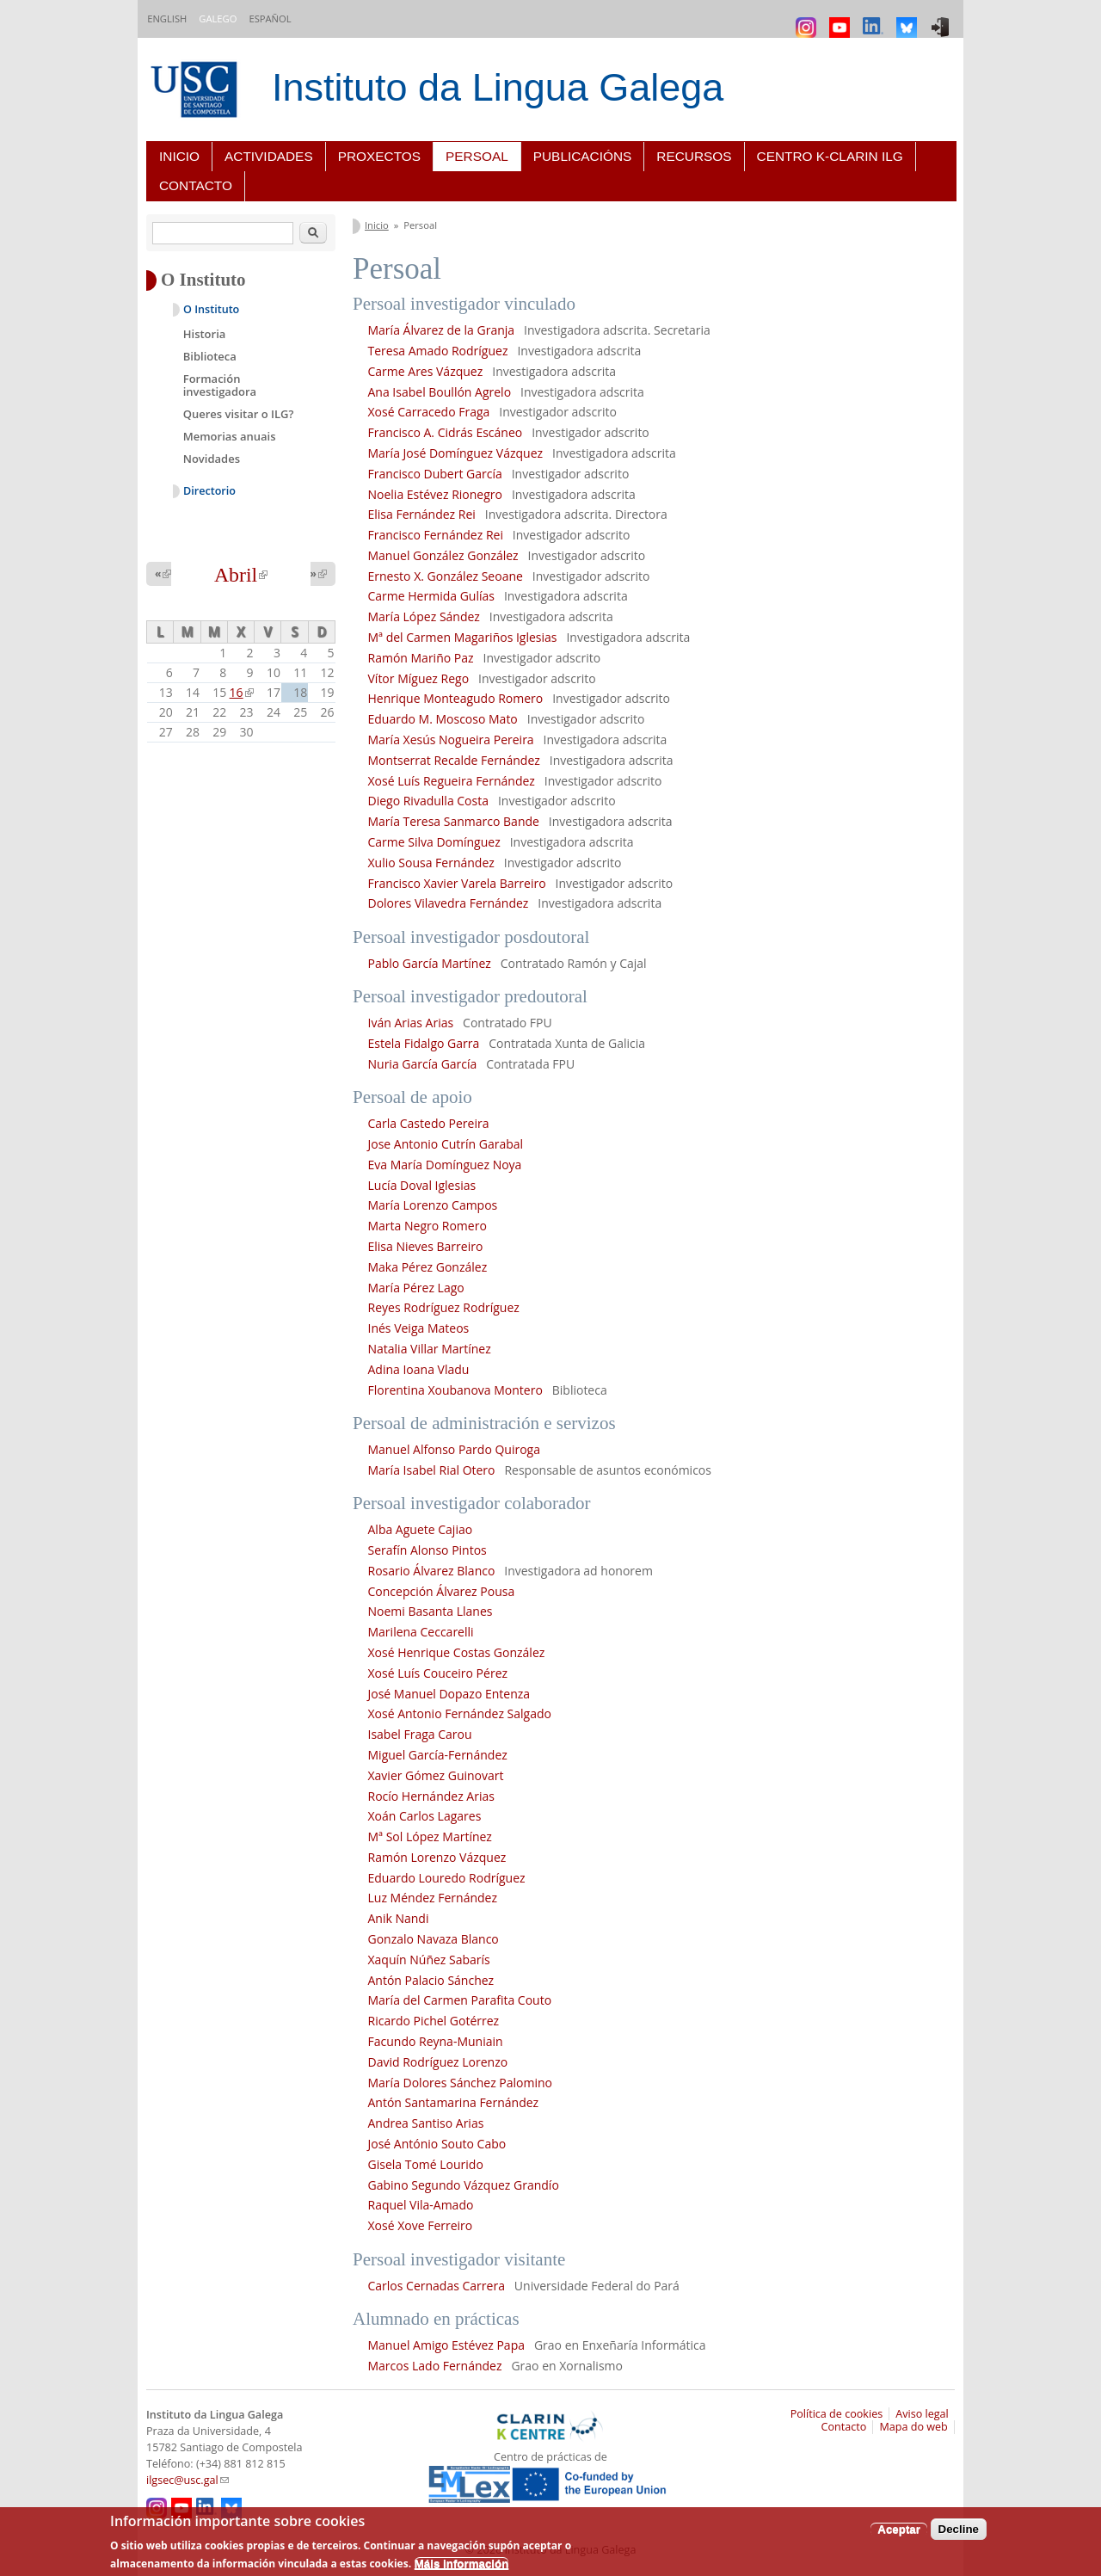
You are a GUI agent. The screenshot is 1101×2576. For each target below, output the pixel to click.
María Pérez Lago (416, 1287)
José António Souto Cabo (437, 2143)
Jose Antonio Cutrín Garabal (446, 1144)
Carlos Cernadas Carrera (436, 2285)
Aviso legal (922, 2413)
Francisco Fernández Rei (435, 535)
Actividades (269, 156)
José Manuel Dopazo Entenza (449, 1693)
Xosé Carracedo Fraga (429, 412)
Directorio (209, 491)
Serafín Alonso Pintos (427, 1550)
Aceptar (898, 2529)
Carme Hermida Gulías (431, 596)
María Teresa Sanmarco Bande (453, 821)
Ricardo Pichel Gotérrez (434, 2020)
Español (270, 18)
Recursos (693, 156)
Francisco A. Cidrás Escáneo (445, 432)
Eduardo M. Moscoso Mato (443, 719)
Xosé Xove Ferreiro (420, 2225)
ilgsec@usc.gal (187, 2480)
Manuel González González (445, 555)
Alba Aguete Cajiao (420, 1529)
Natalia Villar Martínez (429, 1348)
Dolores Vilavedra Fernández (448, 903)
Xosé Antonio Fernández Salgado (459, 1713)
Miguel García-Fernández (437, 1755)
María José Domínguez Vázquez (456, 453)
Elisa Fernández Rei (422, 514)
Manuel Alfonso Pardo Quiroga (454, 1449)
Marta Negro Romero (429, 1225)
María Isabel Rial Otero (431, 1470)
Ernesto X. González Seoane (445, 576)
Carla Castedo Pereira (428, 1123)
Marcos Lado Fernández (435, 2365)
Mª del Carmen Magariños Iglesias (462, 637)
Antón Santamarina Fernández (453, 2102)
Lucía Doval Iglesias (423, 1185)
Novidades (211, 458)
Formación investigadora (219, 385)
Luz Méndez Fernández (433, 1897)
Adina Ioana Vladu (419, 1369)
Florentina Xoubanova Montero (455, 1390)
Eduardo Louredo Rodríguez (447, 1878)
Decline (958, 2529)
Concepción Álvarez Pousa (441, 1591)
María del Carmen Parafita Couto (460, 2000)
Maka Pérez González (429, 1267)
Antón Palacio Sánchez (431, 1980)
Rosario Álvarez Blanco (431, 1570)
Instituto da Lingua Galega (497, 87)
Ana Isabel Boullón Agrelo (440, 392)
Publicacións (582, 156)
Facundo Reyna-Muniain (435, 2041)
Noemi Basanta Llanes (430, 1611)
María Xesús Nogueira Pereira (451, 739)
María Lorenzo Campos (433, 1205)
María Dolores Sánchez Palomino (460, 2082)
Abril (241, 575)
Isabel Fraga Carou (420, 1734)
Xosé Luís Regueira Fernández (451, 781)
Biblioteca (210, 356)
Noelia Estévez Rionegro (435, 494)
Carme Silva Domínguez (434, 842)
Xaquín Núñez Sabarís (429, 1959)
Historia (204, 334)
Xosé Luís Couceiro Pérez (438, 1673)
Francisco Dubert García (435, 473)
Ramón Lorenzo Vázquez (437, 1857)
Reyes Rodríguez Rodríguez (444, 1307)
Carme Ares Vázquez (425, 371)
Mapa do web (913, 2426)
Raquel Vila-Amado (422, 2205)
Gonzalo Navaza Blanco (433, 1939)
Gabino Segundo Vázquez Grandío (463, 2185)
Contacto (195, 185)
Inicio (179, 156)
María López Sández (424, 616)
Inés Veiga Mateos (419, 1328)
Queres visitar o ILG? (238, 414)
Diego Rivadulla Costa (428, 800)
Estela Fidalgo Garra (424, 1043)
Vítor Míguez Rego (419, 678)
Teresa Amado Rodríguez (438, 350)
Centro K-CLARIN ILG (830, 156)
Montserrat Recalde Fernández (454, 760)
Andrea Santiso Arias (426, 2123)
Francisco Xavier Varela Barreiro (457, 883)
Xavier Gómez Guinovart (436, 1775)
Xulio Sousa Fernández (431, 862)
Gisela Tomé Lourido (425, 2164)
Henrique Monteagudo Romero (456, 698)
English (167, 18)
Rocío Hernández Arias (431, 1796)
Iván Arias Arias (411, 1022)
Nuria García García (422, 1064)
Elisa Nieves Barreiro (425, 1246)
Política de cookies (836, 2413)
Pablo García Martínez (429, 963)
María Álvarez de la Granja (443, 330)
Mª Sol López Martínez (431, 1836)
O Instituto (211, 309)
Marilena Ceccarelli (421, 1632)
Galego (218, 18)
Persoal (477, 156)
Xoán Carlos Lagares (425, 1816)
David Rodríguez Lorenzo (438, 2062)
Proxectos (379, 156)
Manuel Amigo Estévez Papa (447, 2345)
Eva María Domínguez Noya (445, 1164)
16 (242, 692)
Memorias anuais (229, 436)
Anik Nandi (398, 1918)
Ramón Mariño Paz (421, 658)
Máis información (462, 2563)
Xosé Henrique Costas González (456, 1652)
